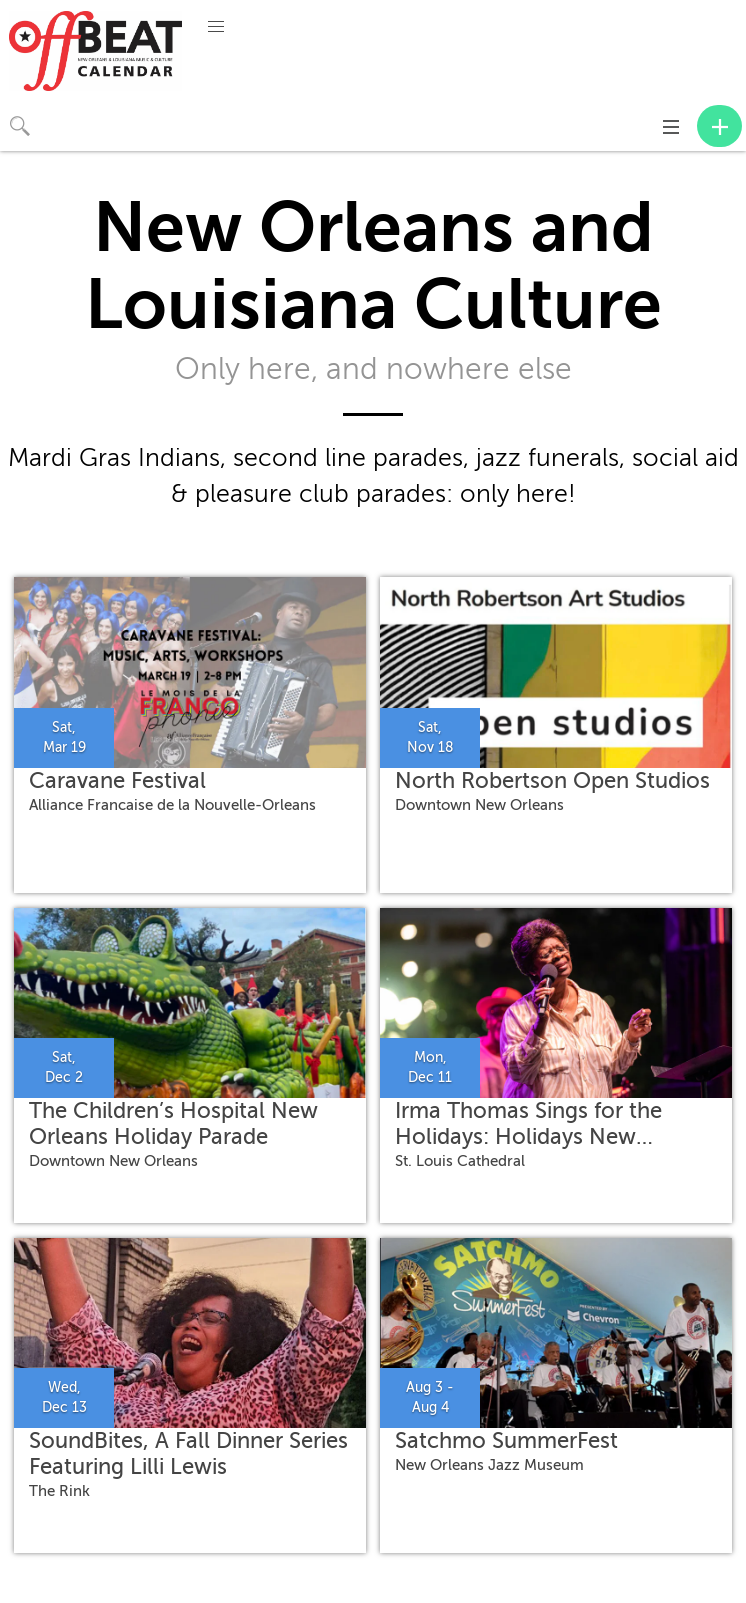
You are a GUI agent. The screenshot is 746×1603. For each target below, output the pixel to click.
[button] (216, 27)
